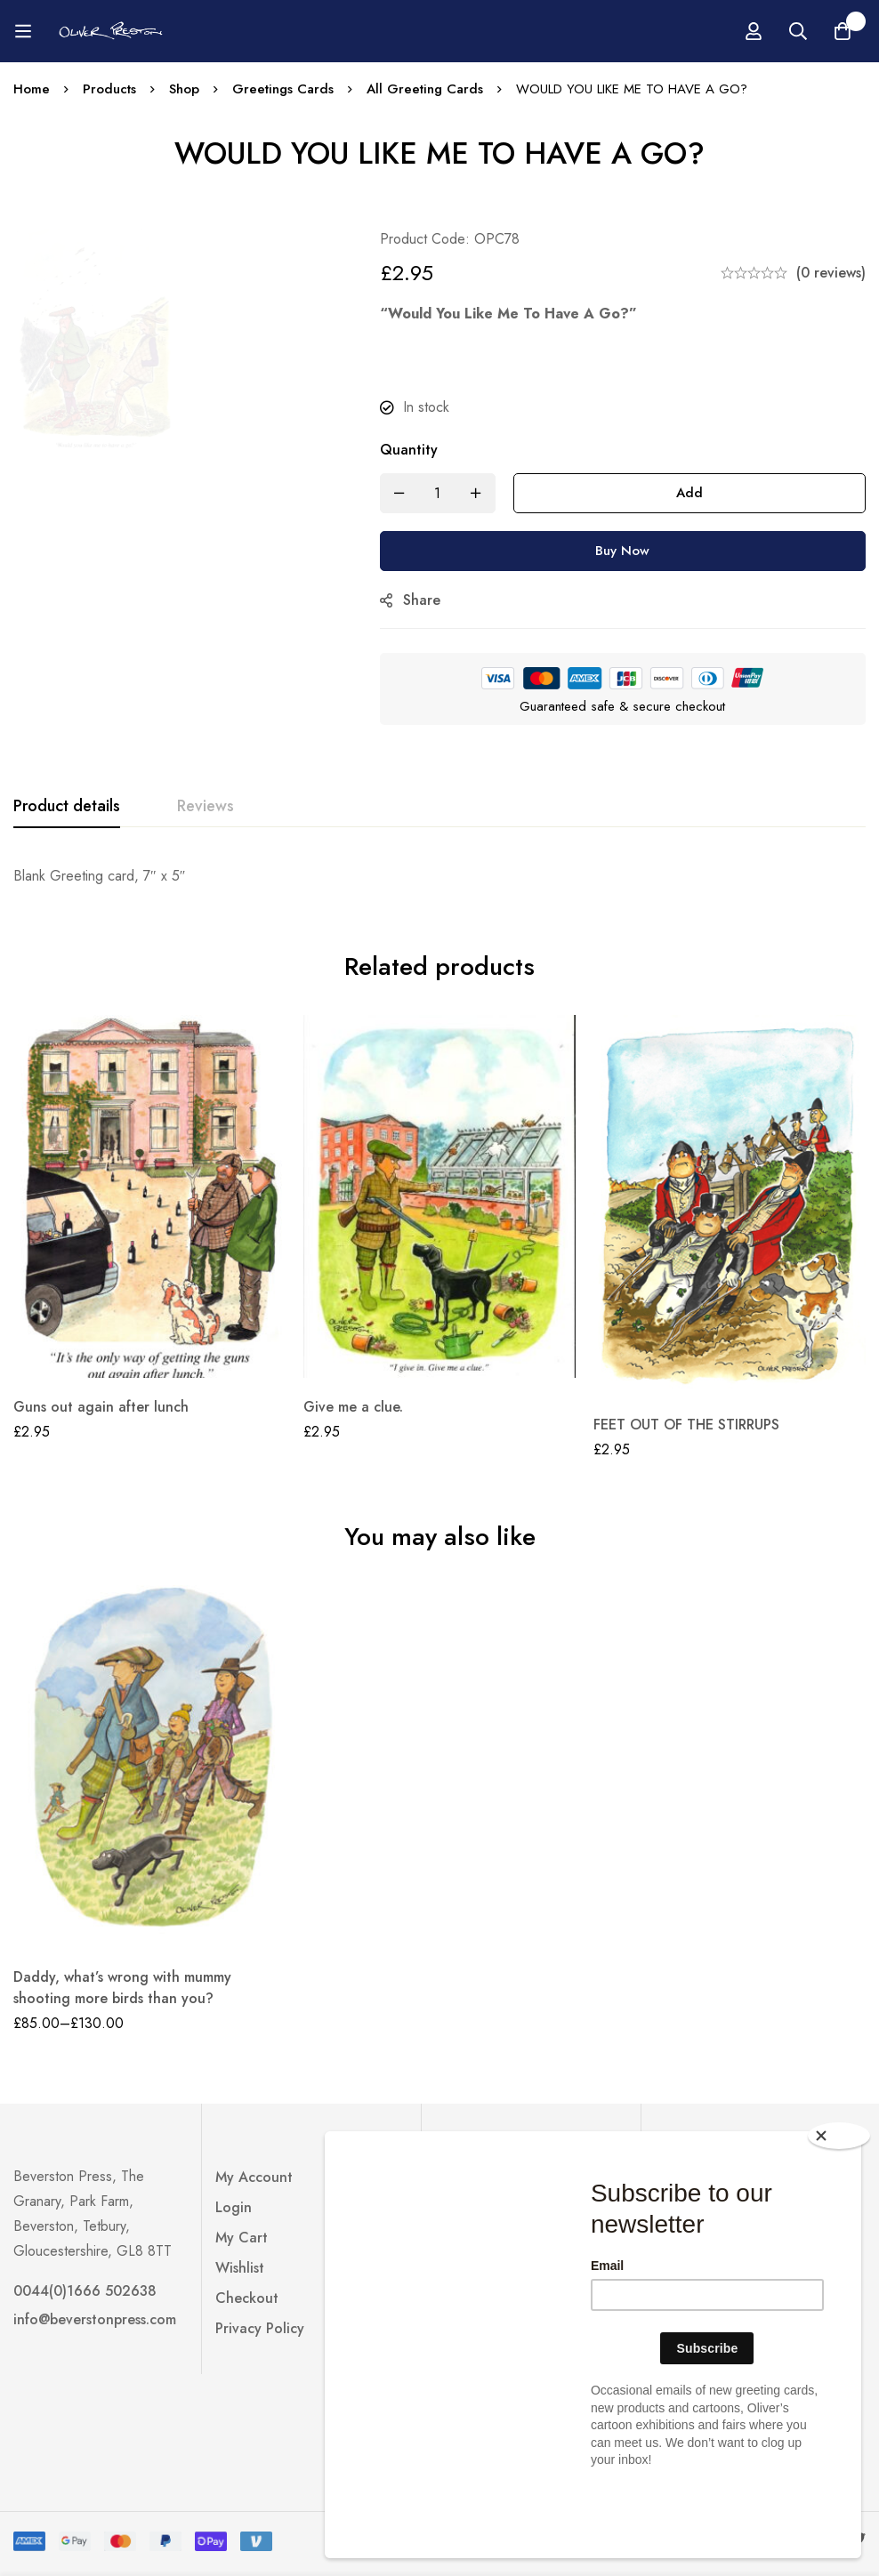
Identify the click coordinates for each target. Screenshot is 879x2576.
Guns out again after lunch (101, 1407)
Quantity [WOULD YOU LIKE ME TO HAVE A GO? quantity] (409, 449)
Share (421, 600)
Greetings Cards (283, 89)
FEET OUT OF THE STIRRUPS (686, 1424)
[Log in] (850, 31)
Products (109, 89)
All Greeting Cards (425, 89)
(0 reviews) (831, 272)
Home (31, 89)
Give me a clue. (353, 1407)
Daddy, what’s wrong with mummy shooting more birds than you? (122, 1987)
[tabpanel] (439, 876)
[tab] (66, 806)
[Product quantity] (438, 493)
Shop (184, 89)
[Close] (839, 2205)
